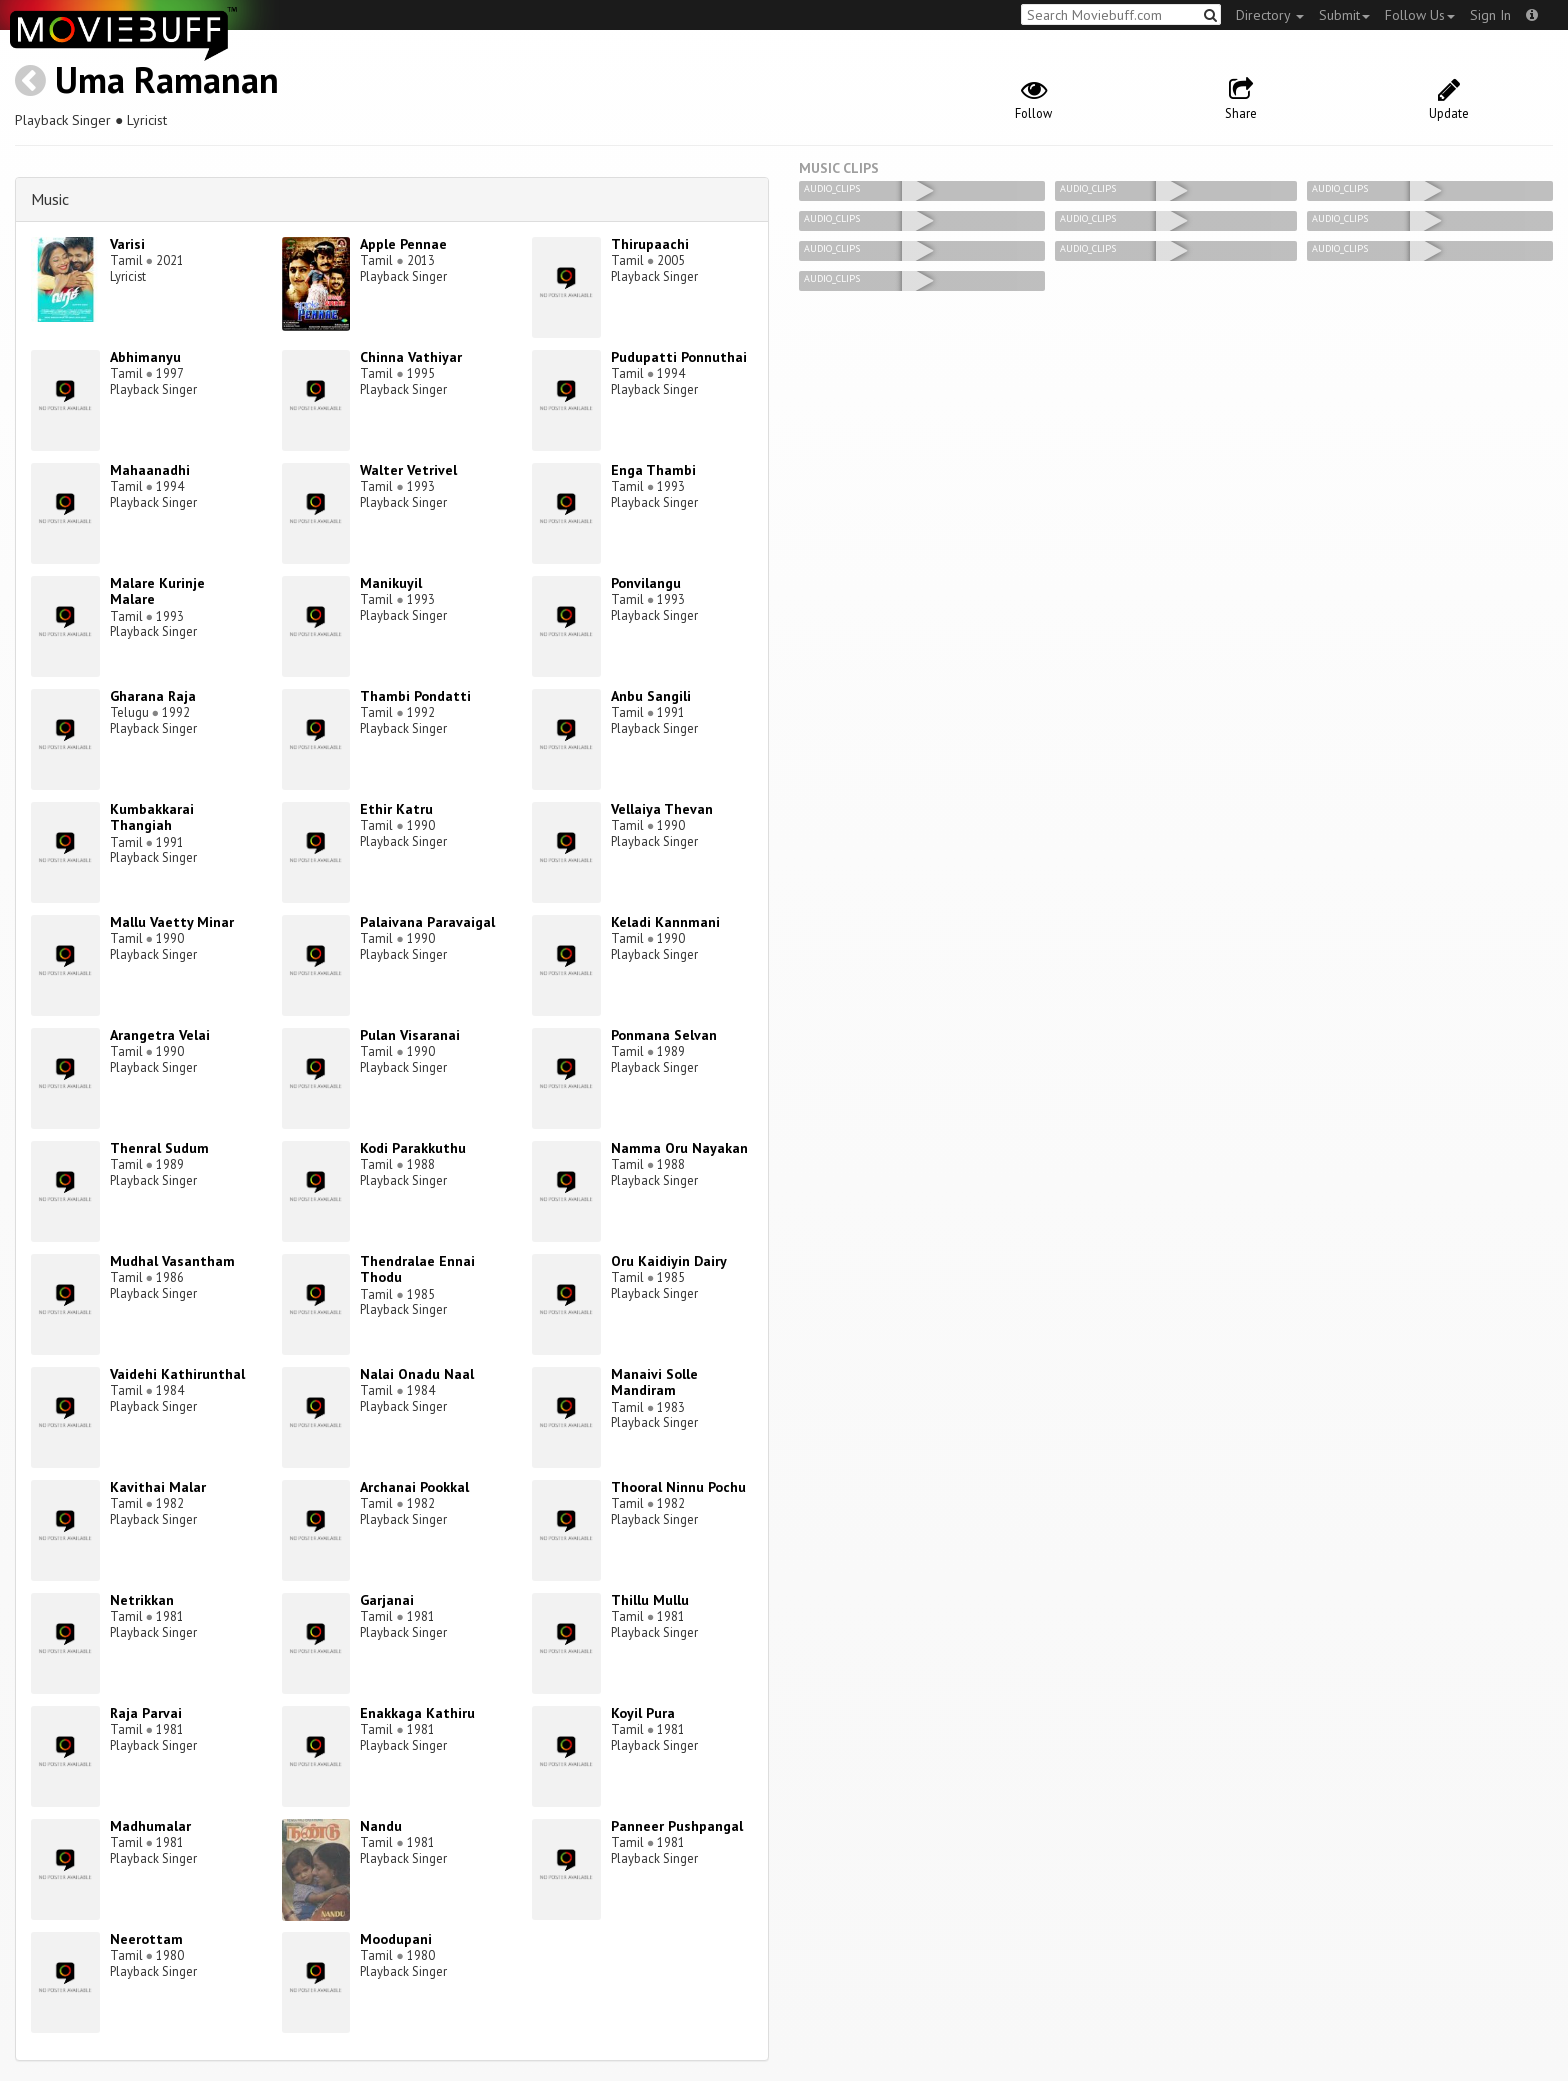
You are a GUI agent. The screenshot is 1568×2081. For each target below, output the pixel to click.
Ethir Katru (396, 809)
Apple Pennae (403, 244)
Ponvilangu (646, 583)
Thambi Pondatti (415, 696)
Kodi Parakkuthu (413, 1148)
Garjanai (387, 1600)
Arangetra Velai (160, 1035)
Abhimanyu (145, 357)
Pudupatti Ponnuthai (679, 357)
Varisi (127, 244)
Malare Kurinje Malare (157, 591)
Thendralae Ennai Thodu (417, 1269)
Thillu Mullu (650, 1600)
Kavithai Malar (158, 1487)
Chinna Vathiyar (411, 357)
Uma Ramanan (167, 79)
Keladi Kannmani (665, 922)
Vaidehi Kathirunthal (177, 1374)
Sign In (1490, 15)
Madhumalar (150, 1826)
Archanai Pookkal (414, 1487)
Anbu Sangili (651, 696)
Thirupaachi (650, 244)
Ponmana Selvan (664, 1035)
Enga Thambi (653, 470)
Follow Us (1420, 15)
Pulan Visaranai (410, 1035)
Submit (1344, 15)
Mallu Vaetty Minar (172, 922)
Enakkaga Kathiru (417, 1713)
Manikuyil (391, 583)
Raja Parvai (146, 1713)
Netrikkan (142, 1600)
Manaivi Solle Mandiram (654, 1382)
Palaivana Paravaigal (427, 922)
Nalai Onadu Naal (417, 1374)
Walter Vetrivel (408, 470)
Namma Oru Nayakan (679, 1148)
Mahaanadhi (150, 470)
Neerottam (146, 1939)
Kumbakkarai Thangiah (152, 817)
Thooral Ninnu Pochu (678, 1487)
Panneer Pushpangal (677, 1826)
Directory (1270, 15)
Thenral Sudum (159, 1148)
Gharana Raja (153, 696)
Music (50, 199)
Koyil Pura (643, 1713)
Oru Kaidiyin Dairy (669, 1261)
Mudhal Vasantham (172, 1261)
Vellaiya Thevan (662, 809)
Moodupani (396, 1939)
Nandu (381, 1826)
